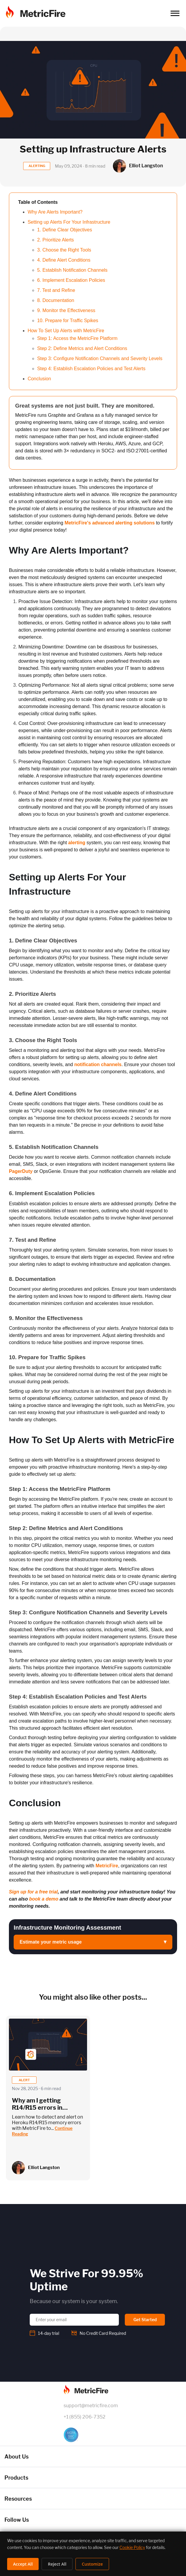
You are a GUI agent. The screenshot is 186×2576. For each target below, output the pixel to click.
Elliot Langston (44, 2167)
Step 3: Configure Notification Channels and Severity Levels (99, 358)
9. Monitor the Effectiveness (66, 310)
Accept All (23, 2564)
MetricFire (106, 1865)
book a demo (43, 1898)
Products (16, 2478)
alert (24, 2080)
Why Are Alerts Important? (55, 211)
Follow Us (16, 2520)
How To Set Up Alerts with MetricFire (66, 330)
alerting (76, 842)
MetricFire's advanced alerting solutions (109, 522)
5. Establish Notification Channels (72, 270)
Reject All (57, 2564)
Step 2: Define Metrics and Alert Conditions (82, 348)
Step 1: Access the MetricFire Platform (77, 338)
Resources (18, 2499)
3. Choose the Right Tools (64, 249)
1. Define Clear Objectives (64, 229)
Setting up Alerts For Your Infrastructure (69, 222)
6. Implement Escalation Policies (71, 280)
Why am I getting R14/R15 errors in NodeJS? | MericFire (40, 2107)
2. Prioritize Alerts (55, 239)
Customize (92, 2564)
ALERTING (37, 166)
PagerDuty (21, 1171)
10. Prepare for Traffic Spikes (67, 320)
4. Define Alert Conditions (63, 260)
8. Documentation (55, 300)
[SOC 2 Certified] (93, 2434)
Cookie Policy (132, 2547)
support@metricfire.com (91, 2405)
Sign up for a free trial (33, 1891)
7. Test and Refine (56, 290)
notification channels (98, 1064)
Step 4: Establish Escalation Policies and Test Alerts (91, 368)
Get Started (145, 2319)
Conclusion (39, 378)
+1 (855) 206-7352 (84, 2417)
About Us (16, 2456)
